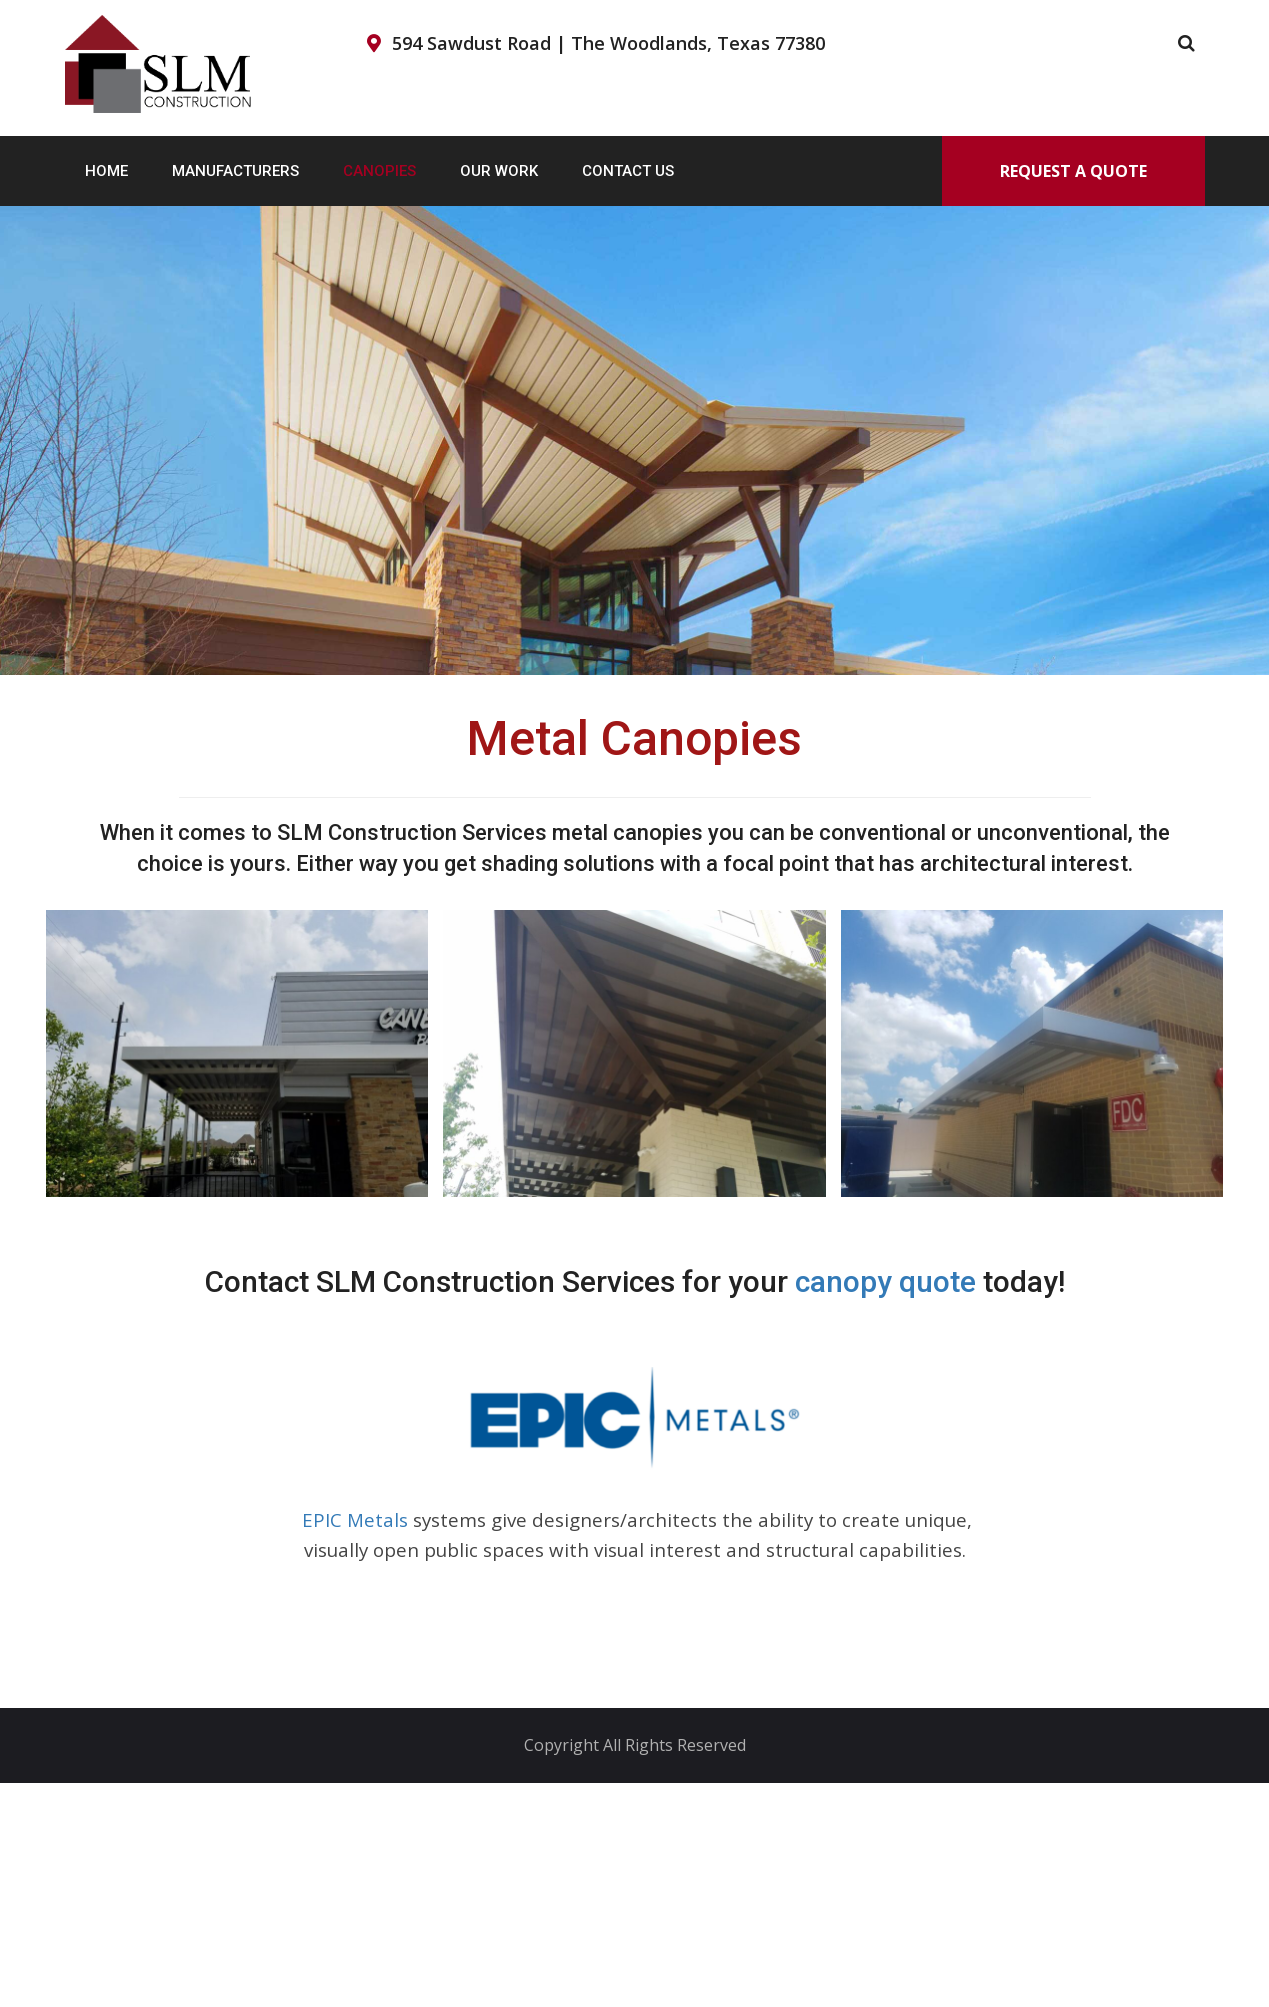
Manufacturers (235, 171)
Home (106, 171)
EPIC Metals (352, 1519)
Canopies (379, 171)
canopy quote (885, 1281)
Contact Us (628, 171)
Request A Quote (1073, 171)
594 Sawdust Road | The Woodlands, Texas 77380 (608, 43)
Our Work (499, 171)
